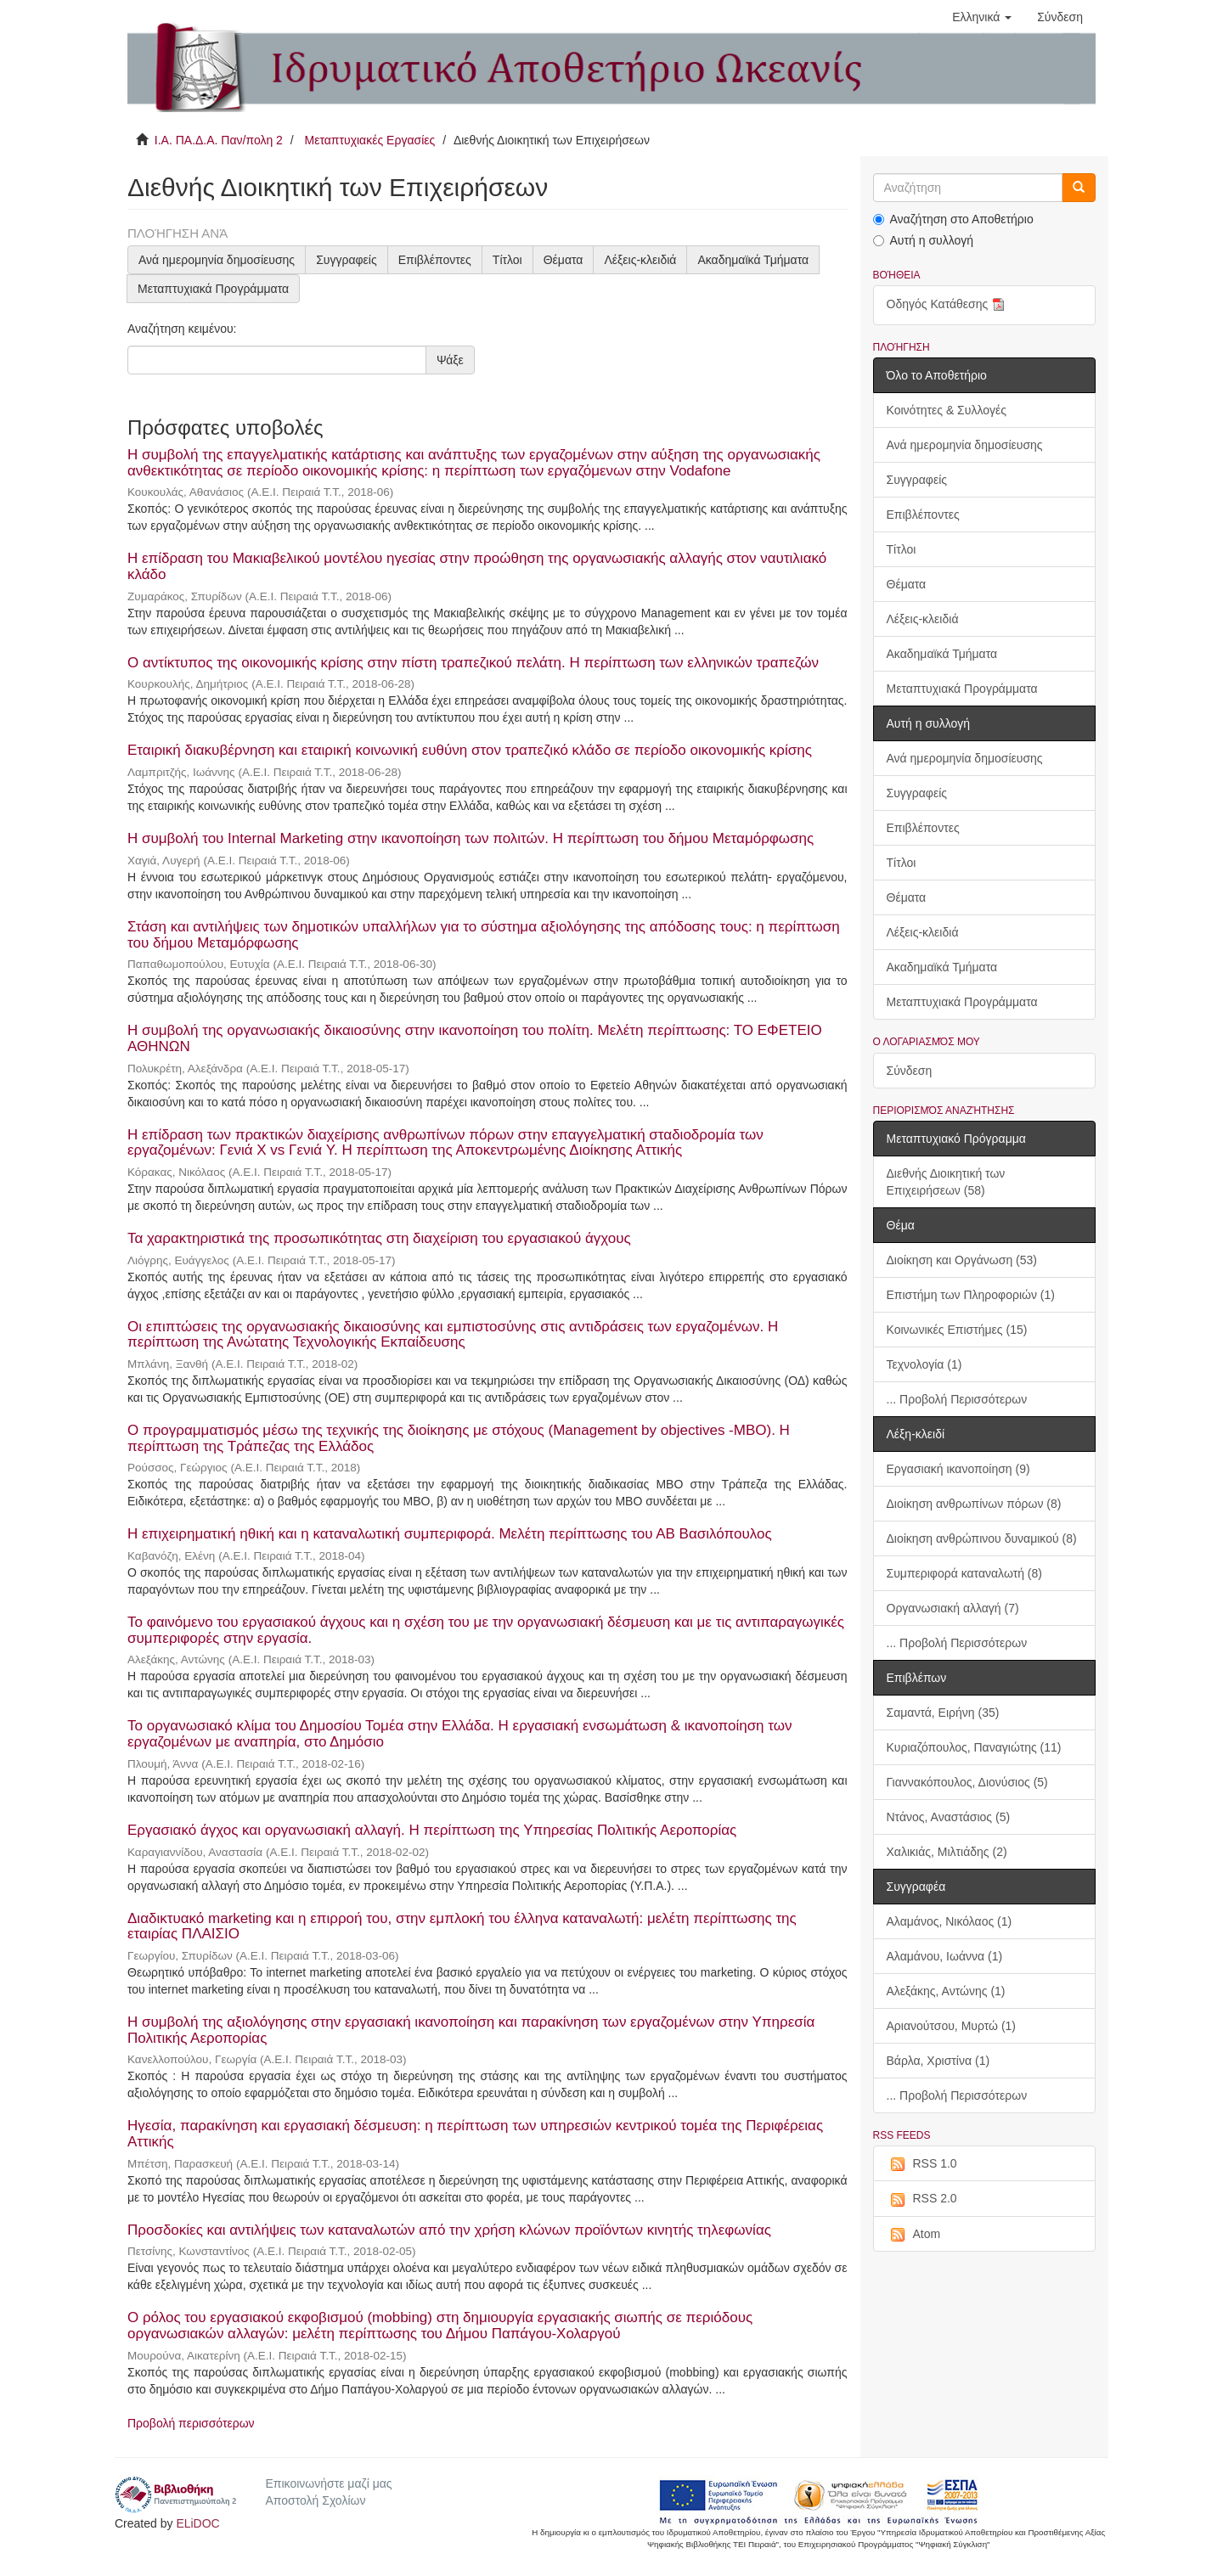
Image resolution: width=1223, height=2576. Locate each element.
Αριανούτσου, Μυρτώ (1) (952, 2026)
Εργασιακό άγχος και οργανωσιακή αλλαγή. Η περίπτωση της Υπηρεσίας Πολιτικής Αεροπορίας (431, 1830)
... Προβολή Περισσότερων (957, 1399)
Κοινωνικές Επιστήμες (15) (957, 1329)
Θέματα (563, 260)
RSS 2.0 (922, 2199)
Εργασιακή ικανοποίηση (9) (958, 1469)
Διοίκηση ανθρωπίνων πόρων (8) (974, 1503)
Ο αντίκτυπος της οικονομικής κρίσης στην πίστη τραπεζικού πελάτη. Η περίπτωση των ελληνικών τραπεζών (473, 663)
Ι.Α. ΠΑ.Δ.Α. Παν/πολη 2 (219, 140)
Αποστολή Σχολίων (315, 2500)
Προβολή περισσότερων (191, 2423)
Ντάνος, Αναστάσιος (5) (949, 1817)
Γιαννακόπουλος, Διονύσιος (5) (967, 1782)
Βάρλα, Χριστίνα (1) (938, 2060)
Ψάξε (450, 360)
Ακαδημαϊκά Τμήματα (753, 260)
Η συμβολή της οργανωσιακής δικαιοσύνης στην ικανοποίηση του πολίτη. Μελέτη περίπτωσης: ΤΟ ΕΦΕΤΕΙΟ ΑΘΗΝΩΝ (474, 1038)
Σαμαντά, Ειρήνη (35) (943, 1712)
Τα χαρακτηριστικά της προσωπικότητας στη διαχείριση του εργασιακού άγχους (379, 1238)
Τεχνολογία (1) (924, 1364)
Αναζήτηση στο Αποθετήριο (953, 219)
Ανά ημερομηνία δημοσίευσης (216, 260)
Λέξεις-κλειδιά (640, 260)
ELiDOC (197, 2523)
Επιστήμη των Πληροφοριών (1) (971, 1295)
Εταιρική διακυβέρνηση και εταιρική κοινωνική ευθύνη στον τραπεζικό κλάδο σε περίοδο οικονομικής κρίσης (469, 750)
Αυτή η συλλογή (923, 240)
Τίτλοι (507, 260)
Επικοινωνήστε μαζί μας (328, 2483)
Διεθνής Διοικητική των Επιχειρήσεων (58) (946, 1182)
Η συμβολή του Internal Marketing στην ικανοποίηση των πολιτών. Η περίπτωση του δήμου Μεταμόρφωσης (470, 838)
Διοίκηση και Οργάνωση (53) (962, 1260)
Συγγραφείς (346, 260)
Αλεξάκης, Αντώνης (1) (946, 1991)
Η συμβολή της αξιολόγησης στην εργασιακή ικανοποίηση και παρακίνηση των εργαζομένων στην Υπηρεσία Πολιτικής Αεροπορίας (470, 2030)
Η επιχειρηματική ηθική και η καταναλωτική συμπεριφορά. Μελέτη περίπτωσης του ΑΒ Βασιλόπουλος (449, 1534)
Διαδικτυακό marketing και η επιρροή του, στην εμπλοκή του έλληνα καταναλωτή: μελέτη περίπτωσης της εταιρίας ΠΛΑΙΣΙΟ (462, 1926)
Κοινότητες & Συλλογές (946, 410)
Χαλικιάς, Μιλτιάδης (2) (947, 1852)
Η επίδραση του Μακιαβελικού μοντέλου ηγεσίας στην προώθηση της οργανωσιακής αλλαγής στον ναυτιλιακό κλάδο (476, 566)
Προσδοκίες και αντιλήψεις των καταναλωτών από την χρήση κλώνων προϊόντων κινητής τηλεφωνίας (449, 2230)
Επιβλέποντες (434, 260)
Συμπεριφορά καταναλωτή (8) (964, 1573)
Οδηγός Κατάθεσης (948, 305)
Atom (914, 2234)
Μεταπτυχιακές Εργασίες (369, 140)
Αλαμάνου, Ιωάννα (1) (945, 1956)
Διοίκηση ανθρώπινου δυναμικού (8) (982, 1538)
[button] (981, 17)
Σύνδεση (910, 1070)
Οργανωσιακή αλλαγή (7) (953, 1608)
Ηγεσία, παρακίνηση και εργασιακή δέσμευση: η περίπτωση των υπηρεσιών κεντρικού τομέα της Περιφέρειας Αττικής (475, 2134)
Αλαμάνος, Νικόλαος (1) (949, 1921)
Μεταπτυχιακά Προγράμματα (213, 288)
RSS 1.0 (922, 2164)
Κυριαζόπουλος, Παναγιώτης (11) (974, 1747)
